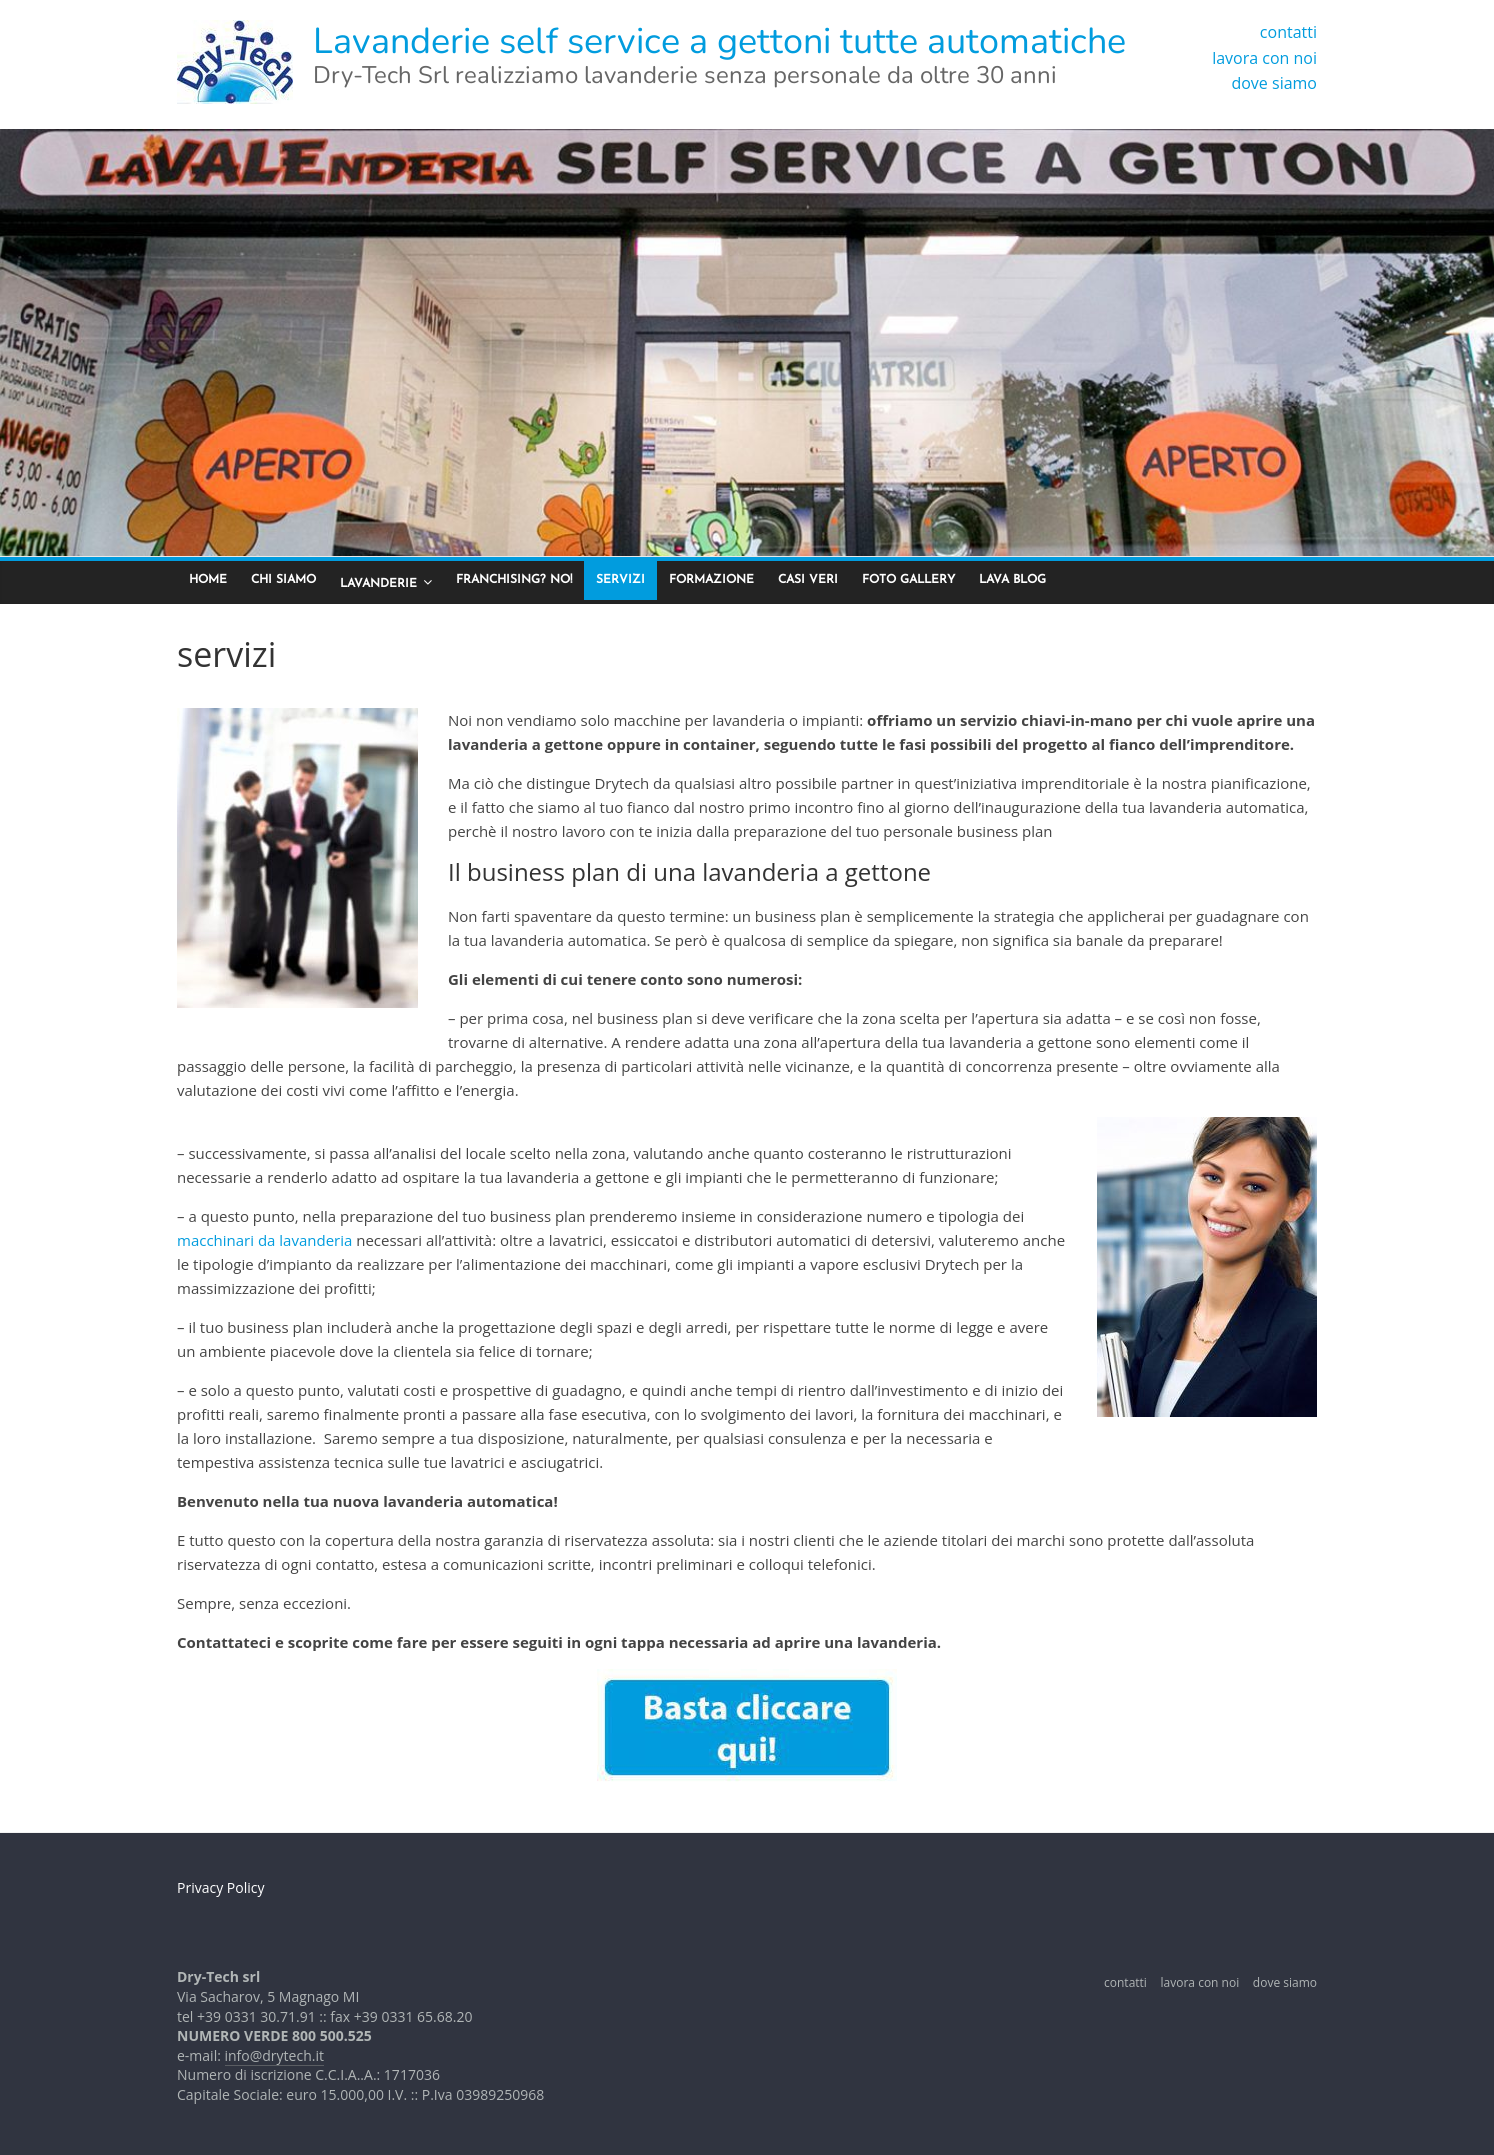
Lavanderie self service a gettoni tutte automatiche (719, 41)
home (208, 580)
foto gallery (908, 580)
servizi (620, 580)
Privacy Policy (220, 1887)
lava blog (1012, 580)
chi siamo (283, 580)
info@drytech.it (274, 2055)
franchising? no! (514, 580)
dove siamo (1274, 83)
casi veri (808, 580)
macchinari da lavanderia (264, 1240)
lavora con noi (1264, 58)
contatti (1288, 32)
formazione (711, 580)
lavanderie (378, 584)
